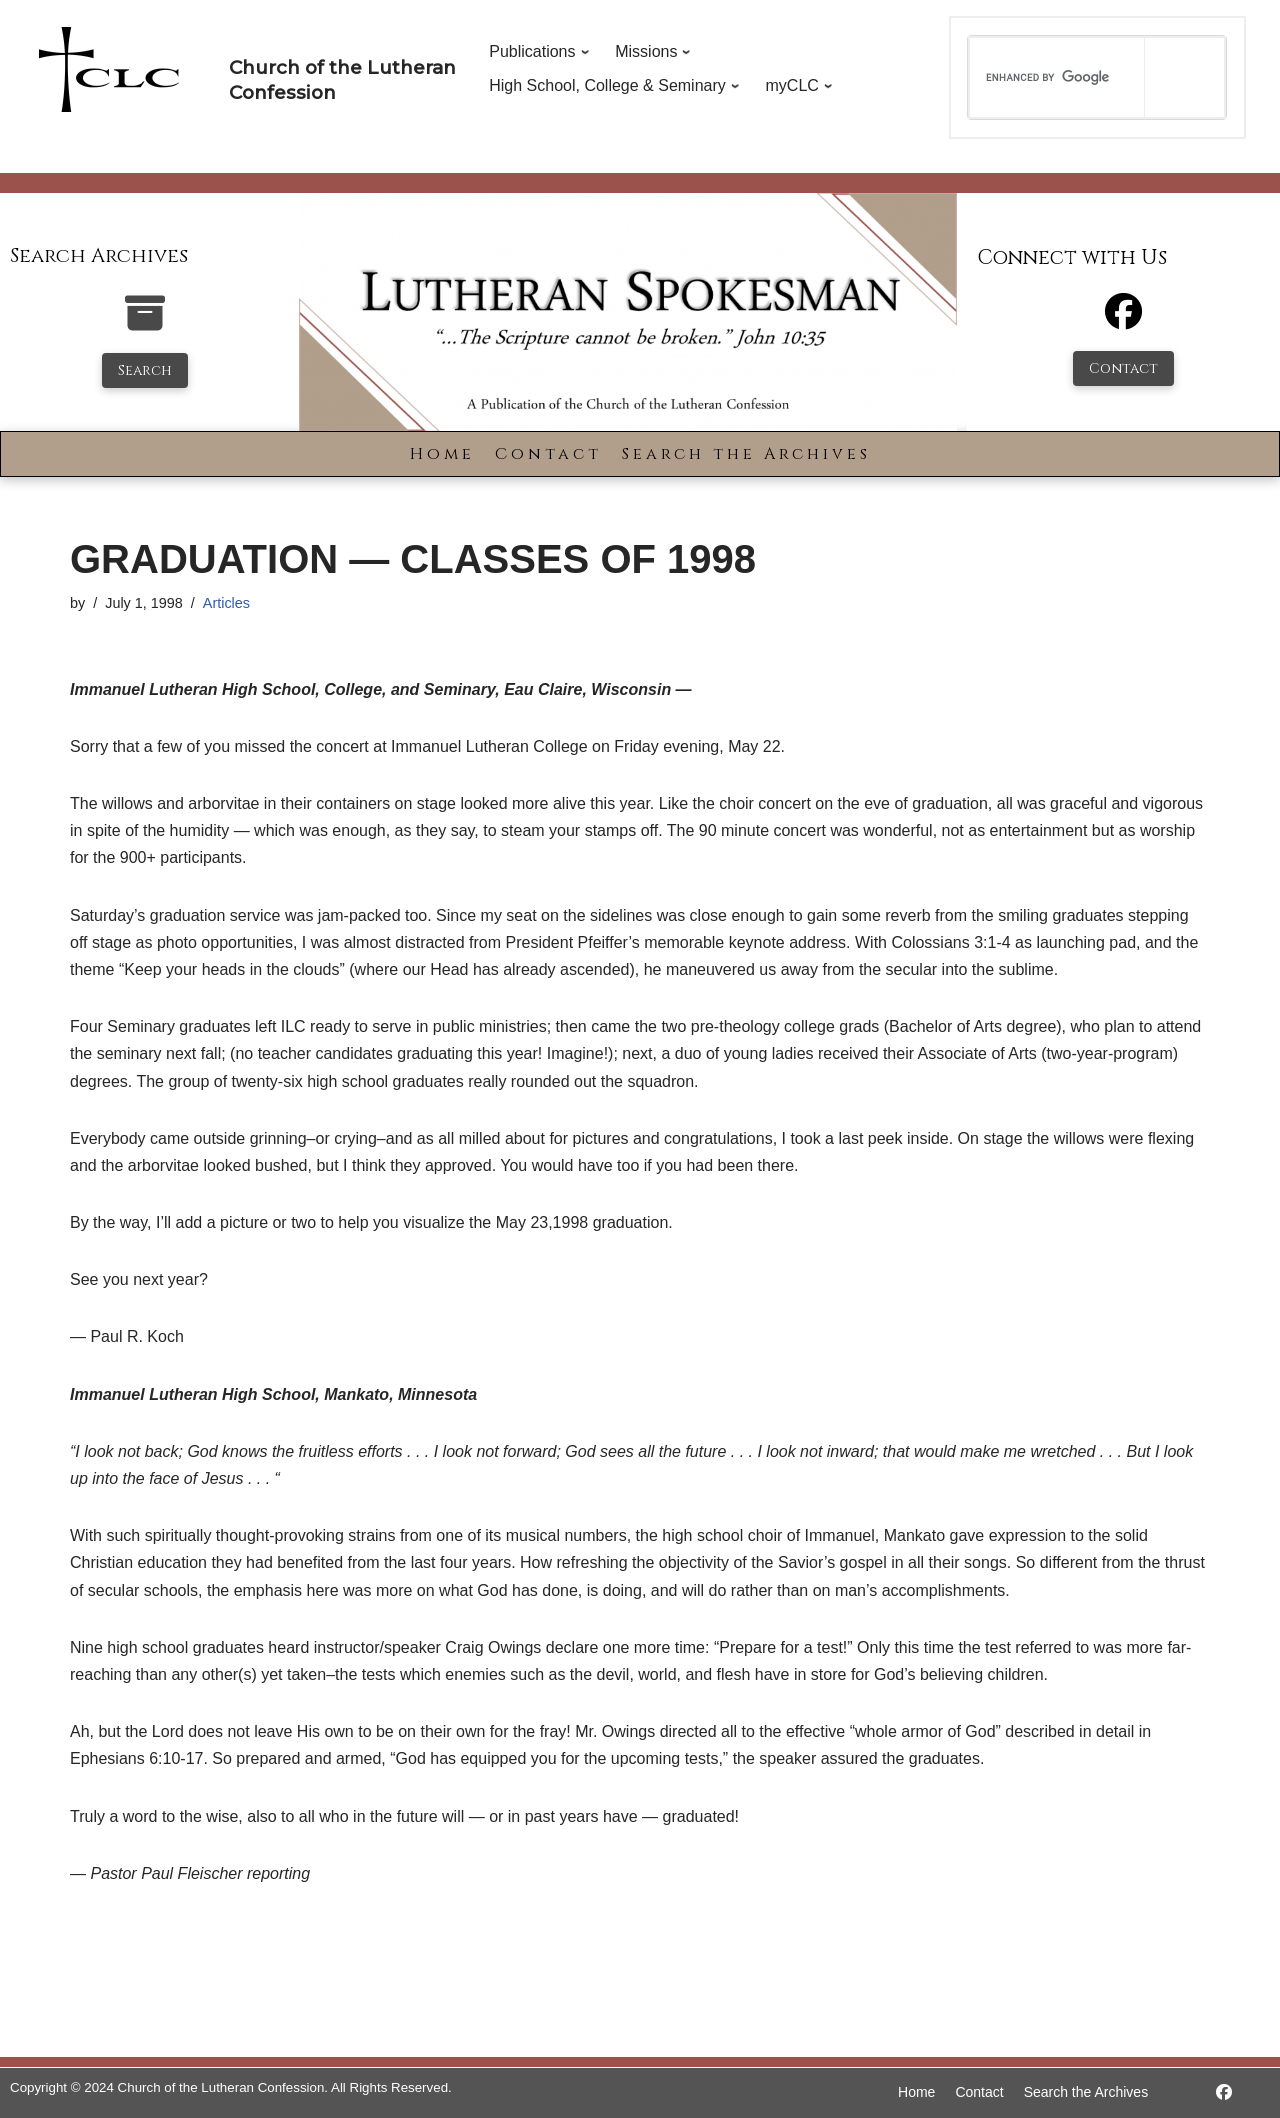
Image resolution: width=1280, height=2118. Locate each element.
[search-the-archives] (145, 323)
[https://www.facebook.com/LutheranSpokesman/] (1224, 2092)
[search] (1057, 77)
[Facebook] (1123, 320)
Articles (226, 603)
